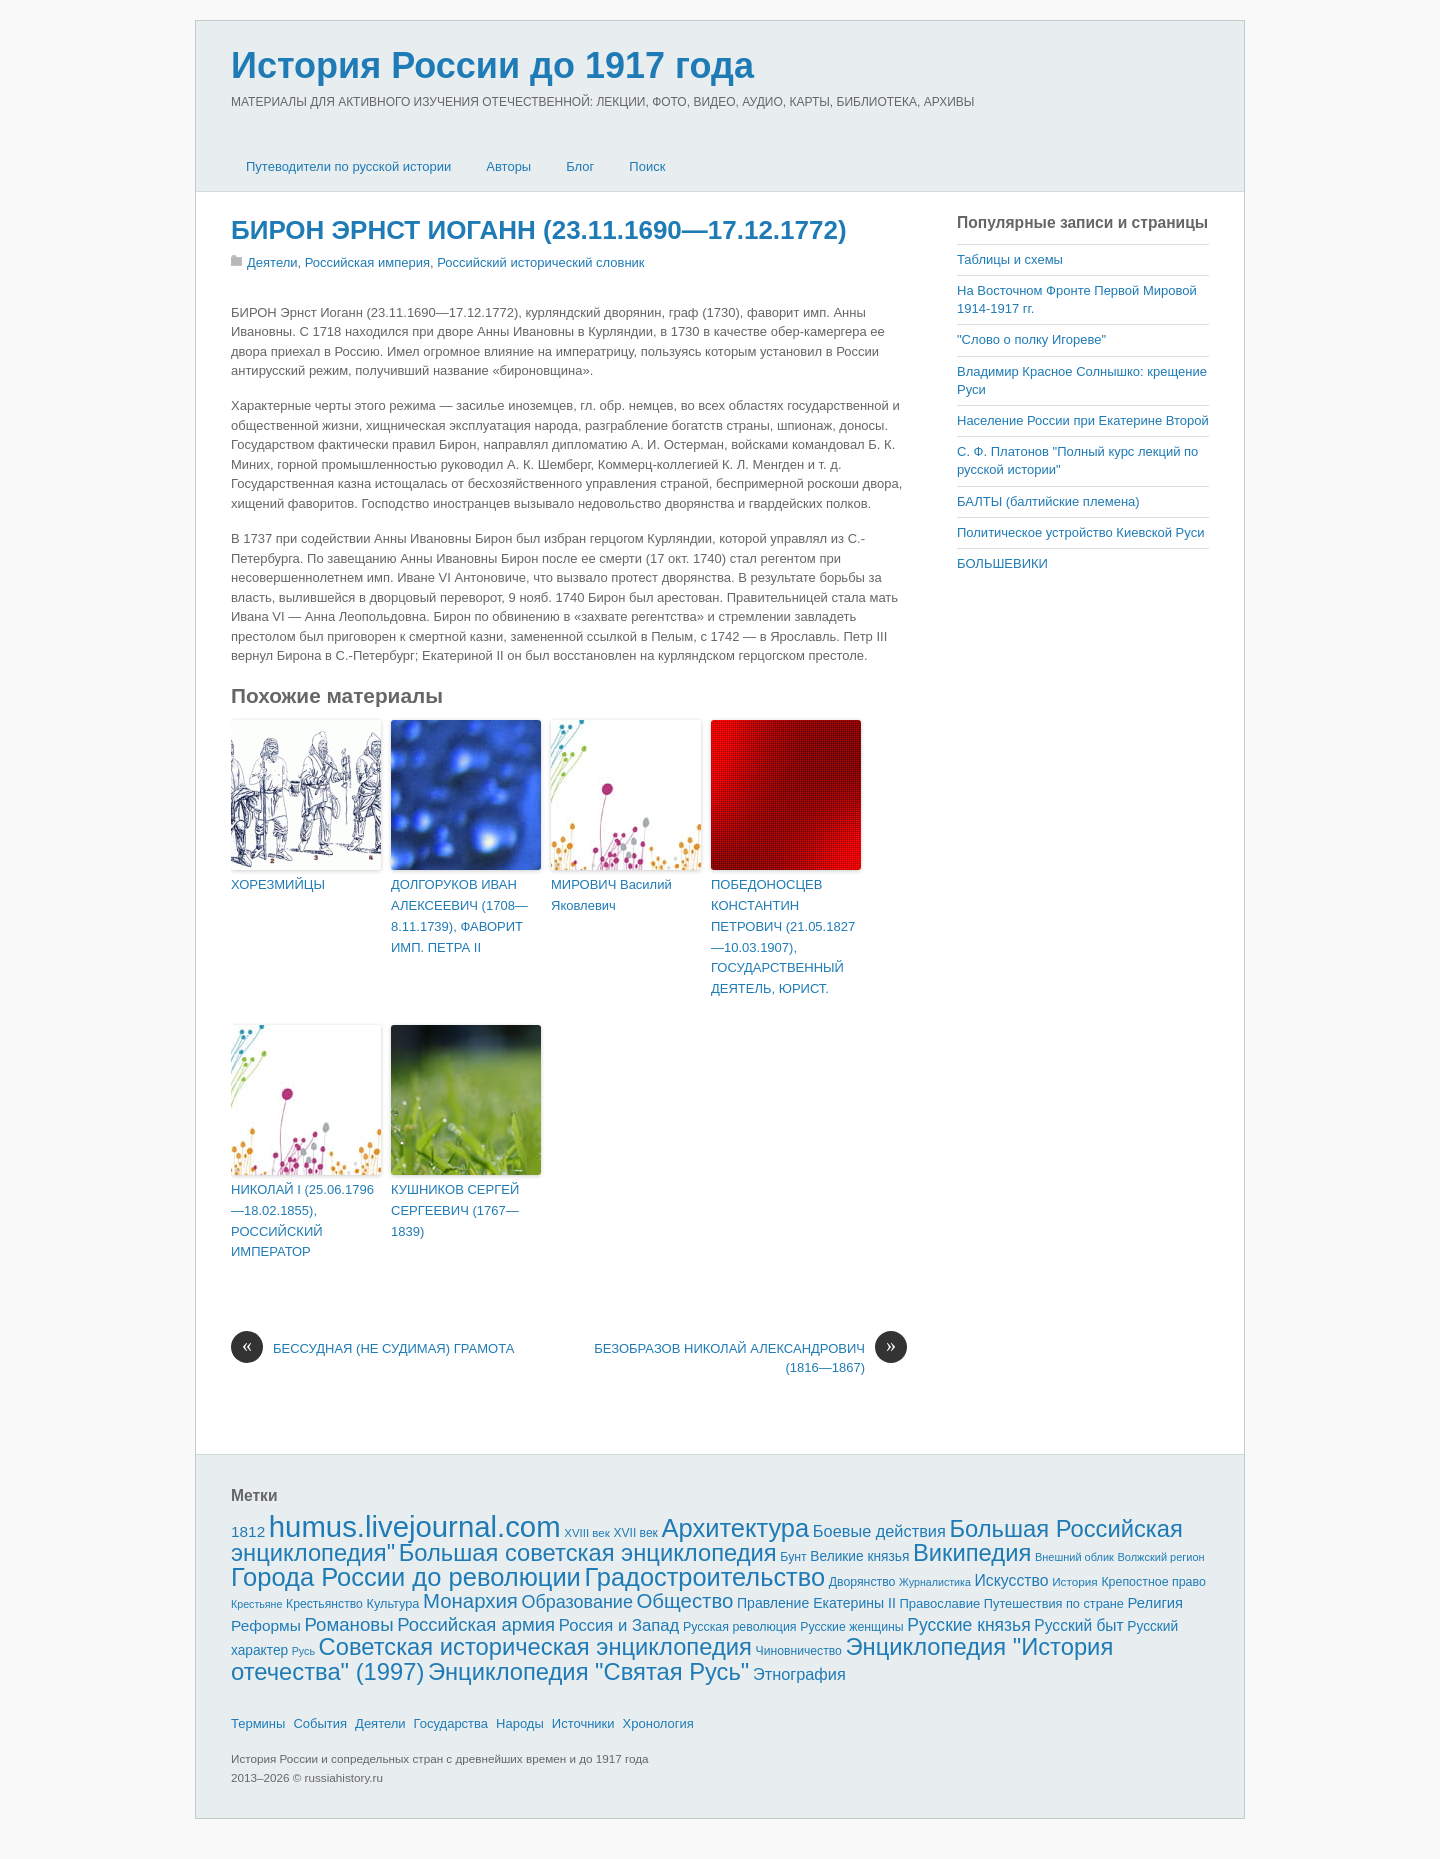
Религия (1156, 1603)
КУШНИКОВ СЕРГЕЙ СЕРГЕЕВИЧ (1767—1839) (455, 1210)
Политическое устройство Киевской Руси (1080, 532)
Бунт (793, 1557)
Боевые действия (879, 1531)
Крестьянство (324, 1604)
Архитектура (736, 1528)
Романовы (348, 1624)
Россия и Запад (619, 1625)
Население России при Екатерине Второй (1083, 420)
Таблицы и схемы (1010, 259)
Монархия (470, 1601)
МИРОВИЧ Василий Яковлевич (611, 895)
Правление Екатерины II (816, 1603)
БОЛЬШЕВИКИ (1002, 563)
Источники (583, 1723)
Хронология (658, 1723)
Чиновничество (799, 1651)
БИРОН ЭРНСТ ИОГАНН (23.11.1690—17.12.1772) (539, 230)
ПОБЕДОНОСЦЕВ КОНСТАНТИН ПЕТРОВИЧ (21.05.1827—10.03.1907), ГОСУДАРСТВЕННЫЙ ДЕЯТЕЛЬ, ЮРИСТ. (783, 936)
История (1075, 1581)
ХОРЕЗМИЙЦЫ (278, 884)
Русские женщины (852, 1627)
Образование (577, 1602)
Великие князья (859, 1556)
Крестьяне (256, 1604)
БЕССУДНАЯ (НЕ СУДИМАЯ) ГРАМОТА (372, 1349)
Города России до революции (406, 1577)
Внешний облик (1074, 1557)
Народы (520, 1723)
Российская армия (476, 1624)
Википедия (972, 1552)
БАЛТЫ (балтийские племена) (1048, 501)
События (320, 1723)
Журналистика (935, 1582)
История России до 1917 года (492, 65)
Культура (392, 1603)
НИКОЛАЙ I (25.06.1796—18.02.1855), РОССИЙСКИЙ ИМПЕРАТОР (302, 1220)
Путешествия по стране (1054, 1603)
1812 (248, 1531)
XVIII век (587, 1533)
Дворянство (862, 1582)
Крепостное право (1153, 1582)
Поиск (647, 166)
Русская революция (740, 1627)
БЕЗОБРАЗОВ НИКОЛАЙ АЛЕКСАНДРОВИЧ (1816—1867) (750, 1357)
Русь (303, 1651)
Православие (939, 1603)
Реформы (266, 1625)
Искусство (1012, 1580)
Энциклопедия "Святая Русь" (588, 1671)
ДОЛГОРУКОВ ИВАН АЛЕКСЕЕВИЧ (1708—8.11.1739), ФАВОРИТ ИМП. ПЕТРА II (459, 915)
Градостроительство (705, 1577)
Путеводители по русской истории (348, 166)
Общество (685, 1601)
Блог (580, 166)
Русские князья (968, 1625)
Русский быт (1078, 1625)
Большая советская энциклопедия (588, 1552)
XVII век (635, 1533)
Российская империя (367, 262)
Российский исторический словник (540, 262)
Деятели (272, 262)
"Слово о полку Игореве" (1031, 339)
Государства (451, 1723)
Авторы (508, 166)
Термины (258, 1723)
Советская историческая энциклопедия (535, 1646)
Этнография (799, 1674)
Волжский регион (1161, 1557)
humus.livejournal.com (415, 1526)
